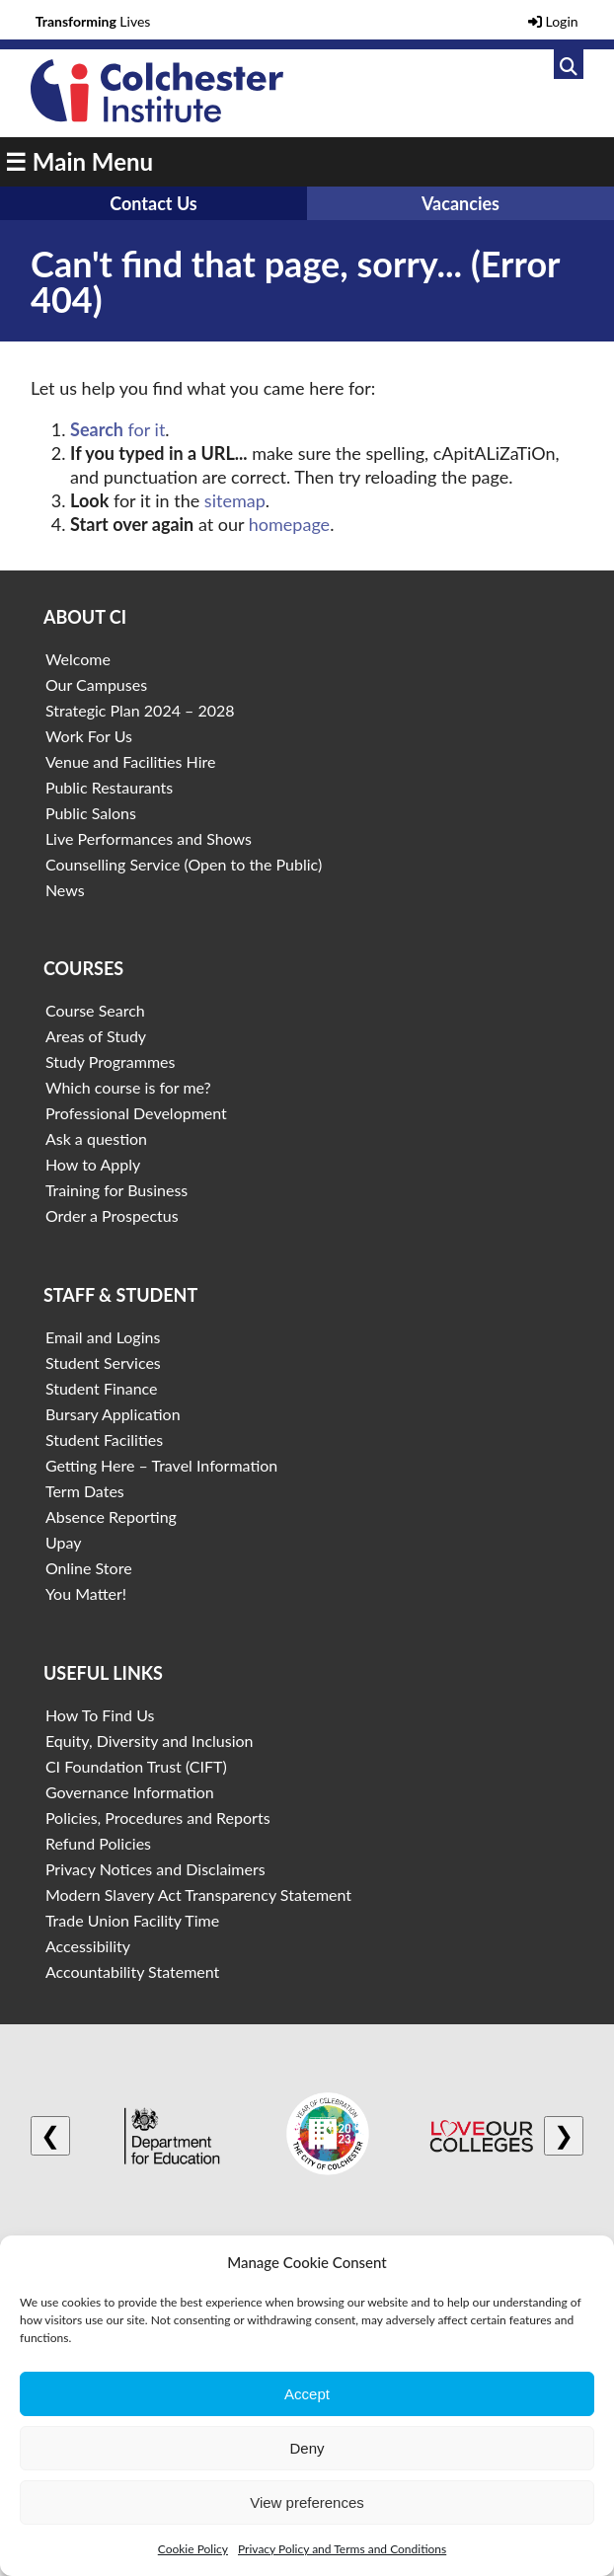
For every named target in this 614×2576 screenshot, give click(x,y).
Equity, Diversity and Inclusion (149, 1740)
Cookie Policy (193, 2548)
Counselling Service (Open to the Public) (183, 864)
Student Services (103, 1362)
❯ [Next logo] (564, 2135)
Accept (307, 2394)
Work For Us (88, 735)
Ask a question (96, 1138)
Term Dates (84, 1490)
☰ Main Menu (79, 161)
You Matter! (85, 1593)
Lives (93, 21)
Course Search (95, 1010)
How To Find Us (100, 1714)
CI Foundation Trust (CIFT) (136, 1766)
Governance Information (129, 1791)
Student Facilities (104, 1439)
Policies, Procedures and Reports (157, 1817)
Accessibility (87, 1945)
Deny (306, 2448)
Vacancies (460, 203)
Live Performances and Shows (148, 838)
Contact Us (153, 203)
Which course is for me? (128, 1087)
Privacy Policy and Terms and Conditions (342, 2548)
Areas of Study (95, 1035)
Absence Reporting (111, 1516)
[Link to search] (568, 64)
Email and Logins (102, 1336)
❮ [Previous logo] (50, 2135)
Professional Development (136, 1112)
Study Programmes (110, 1061)
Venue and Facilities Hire (130, 761)
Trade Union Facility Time (132, 1920)
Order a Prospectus (112, 1215)
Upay (63, 1542)
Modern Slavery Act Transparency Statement (198, 1894)
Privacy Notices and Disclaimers (155, 1868)
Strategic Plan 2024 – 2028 (140, 710)
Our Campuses (96, 684)
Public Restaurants (109, 787)
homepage (289, 524)
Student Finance (101, 1388)
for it (117, 429)
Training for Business (116, 1189)
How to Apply (92, 1164)
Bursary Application (113, 1413)
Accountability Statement (132, 1971)
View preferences (307, 2502)
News (65, 889)
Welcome (78, 658)
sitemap (235, 500)
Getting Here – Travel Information (161, 1465)
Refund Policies (98, 1843)
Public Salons (90, 812)
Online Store (88, 1567)
